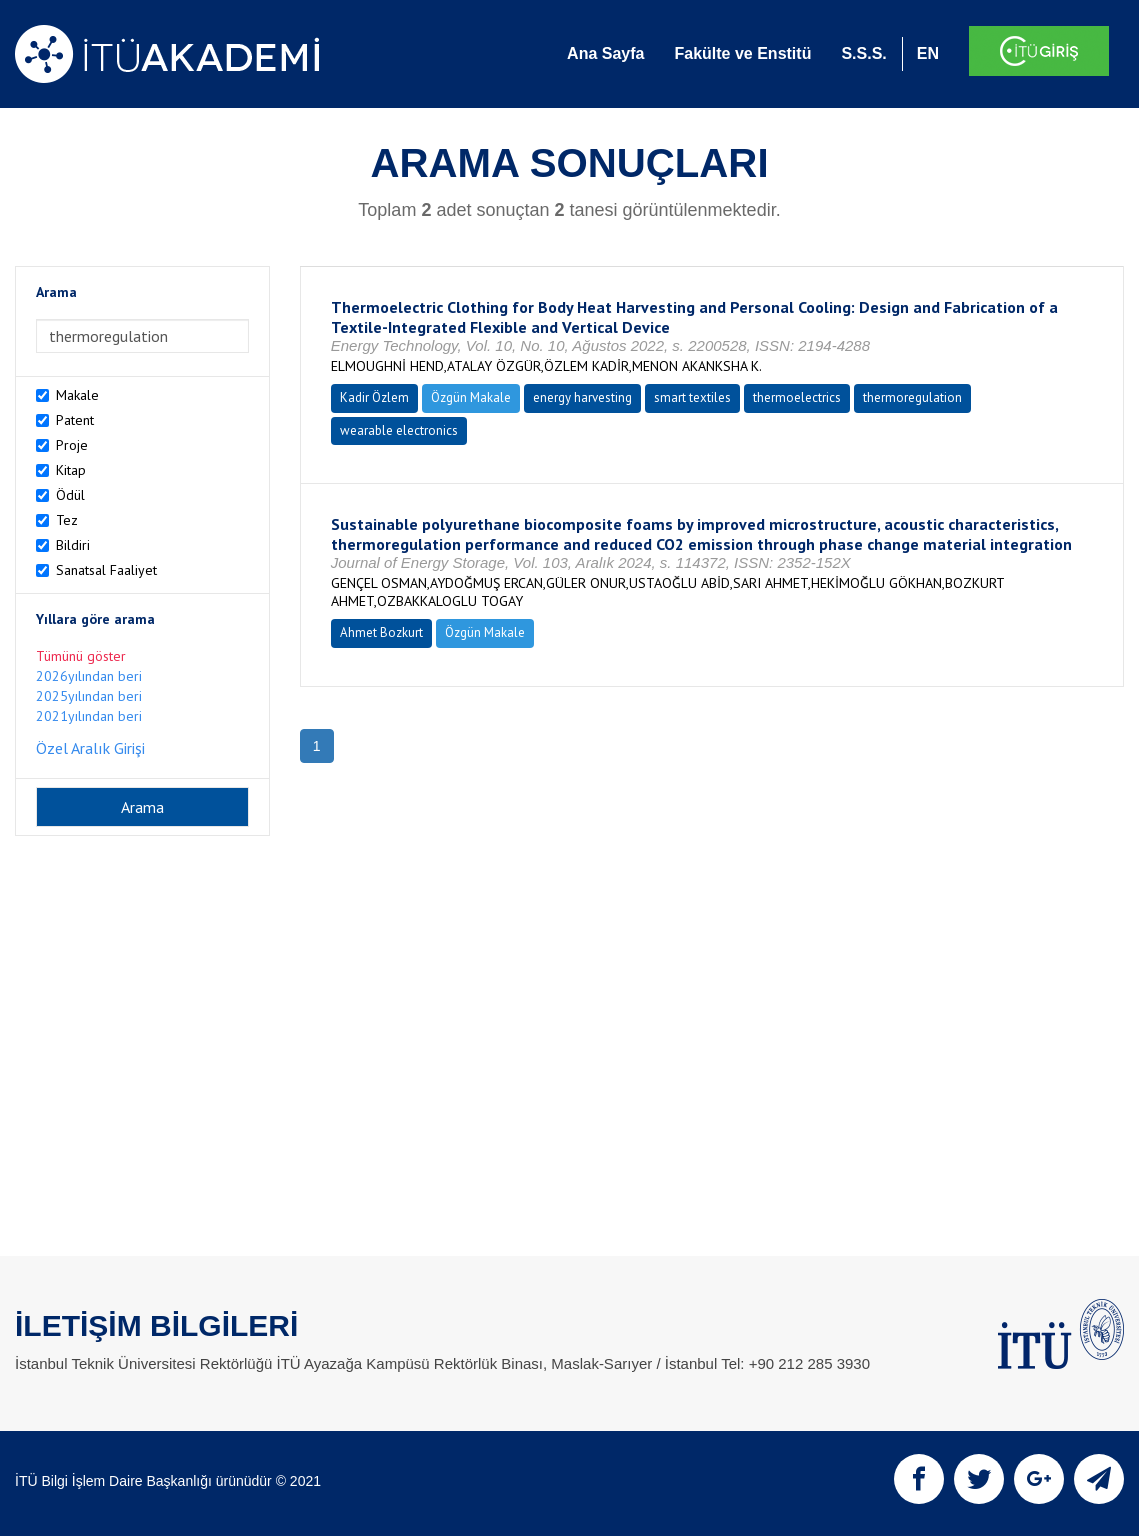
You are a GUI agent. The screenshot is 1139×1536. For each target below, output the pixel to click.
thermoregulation (912, 397)
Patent (75, 420)
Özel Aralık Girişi (90, 748)
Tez (67, 520)
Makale (77, 395)
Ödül (70, 495)
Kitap (71, 470)
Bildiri (73, 545)
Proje (72, 445)
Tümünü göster (81, 656)
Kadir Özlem (374, 397)
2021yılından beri (89, 716)
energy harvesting (582, 397)
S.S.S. (863, 53)
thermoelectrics (797, 397)
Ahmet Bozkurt (381, 632)
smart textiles (692, 397)
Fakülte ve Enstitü (742, 53)
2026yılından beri (89, 676)
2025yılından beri (89, 696)
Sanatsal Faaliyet (106, 570)
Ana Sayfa (605, 53)
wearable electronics (399, 430)
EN (928, 53)
